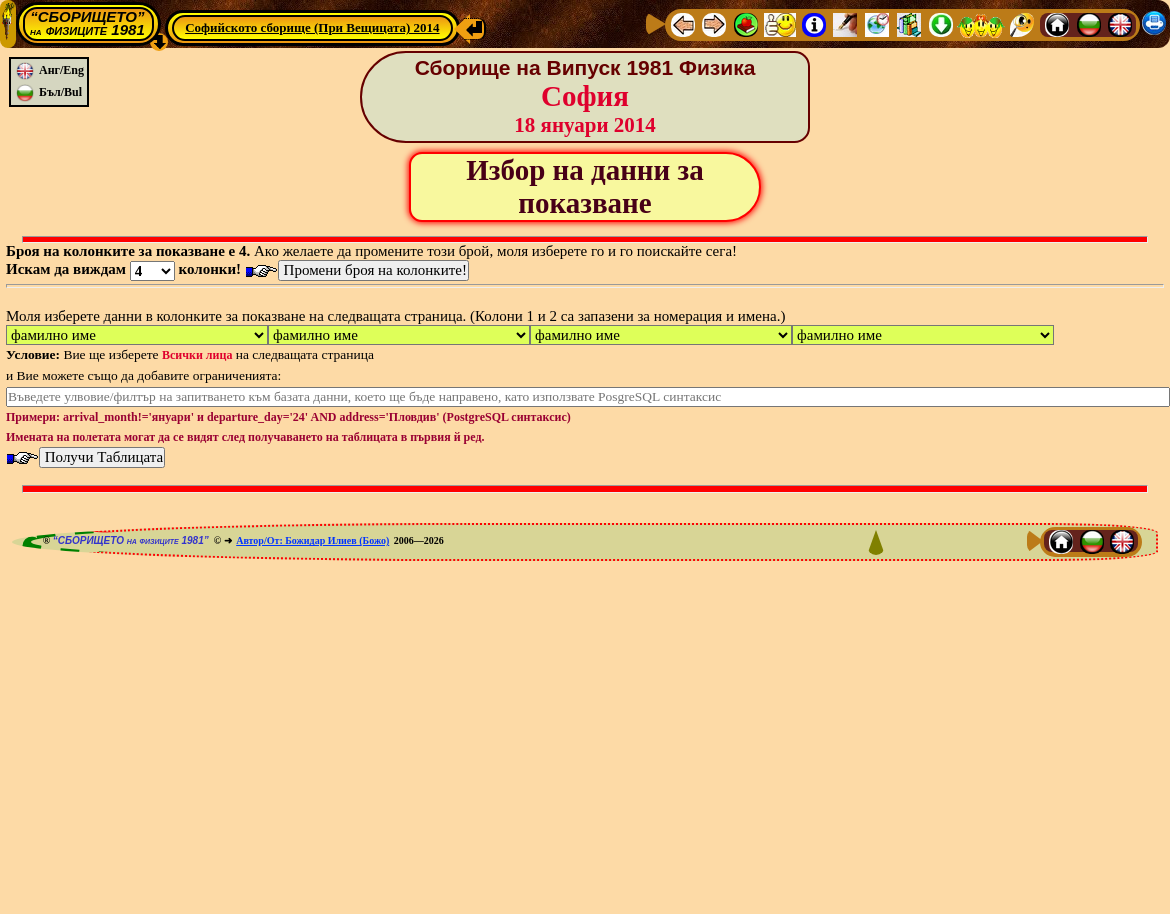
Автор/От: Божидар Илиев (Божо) (312, 540)
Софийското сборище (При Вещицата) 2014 (312, 27)
